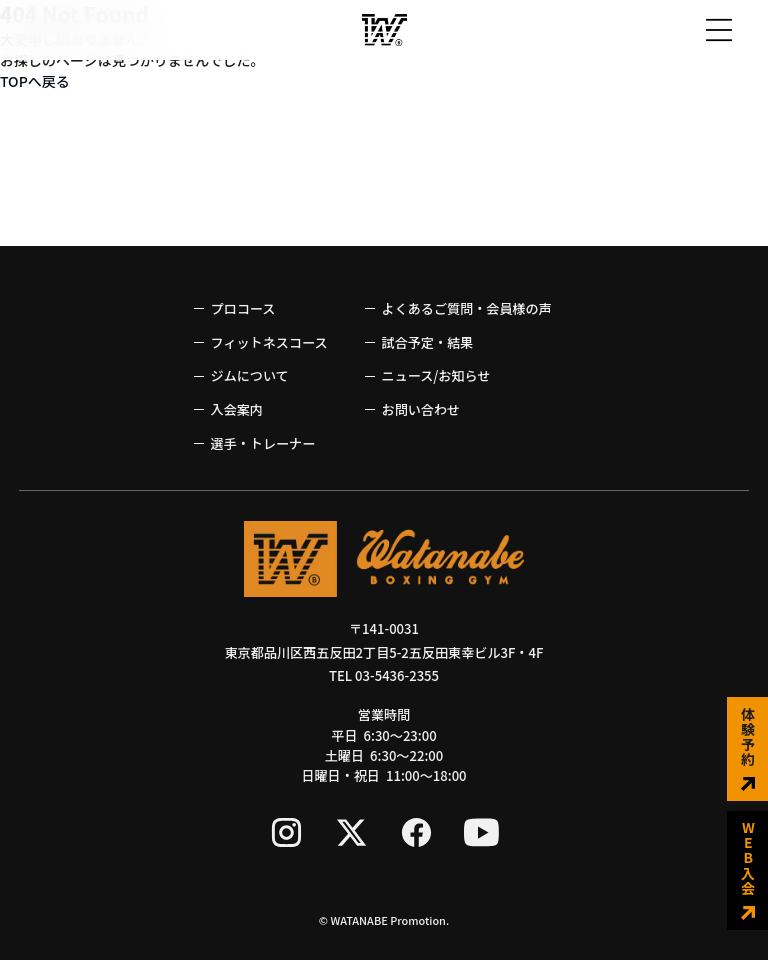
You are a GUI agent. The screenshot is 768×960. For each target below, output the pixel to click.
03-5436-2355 (397, 675)
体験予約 (748, 749)
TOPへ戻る (35, 81)
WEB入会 (748, 870)
